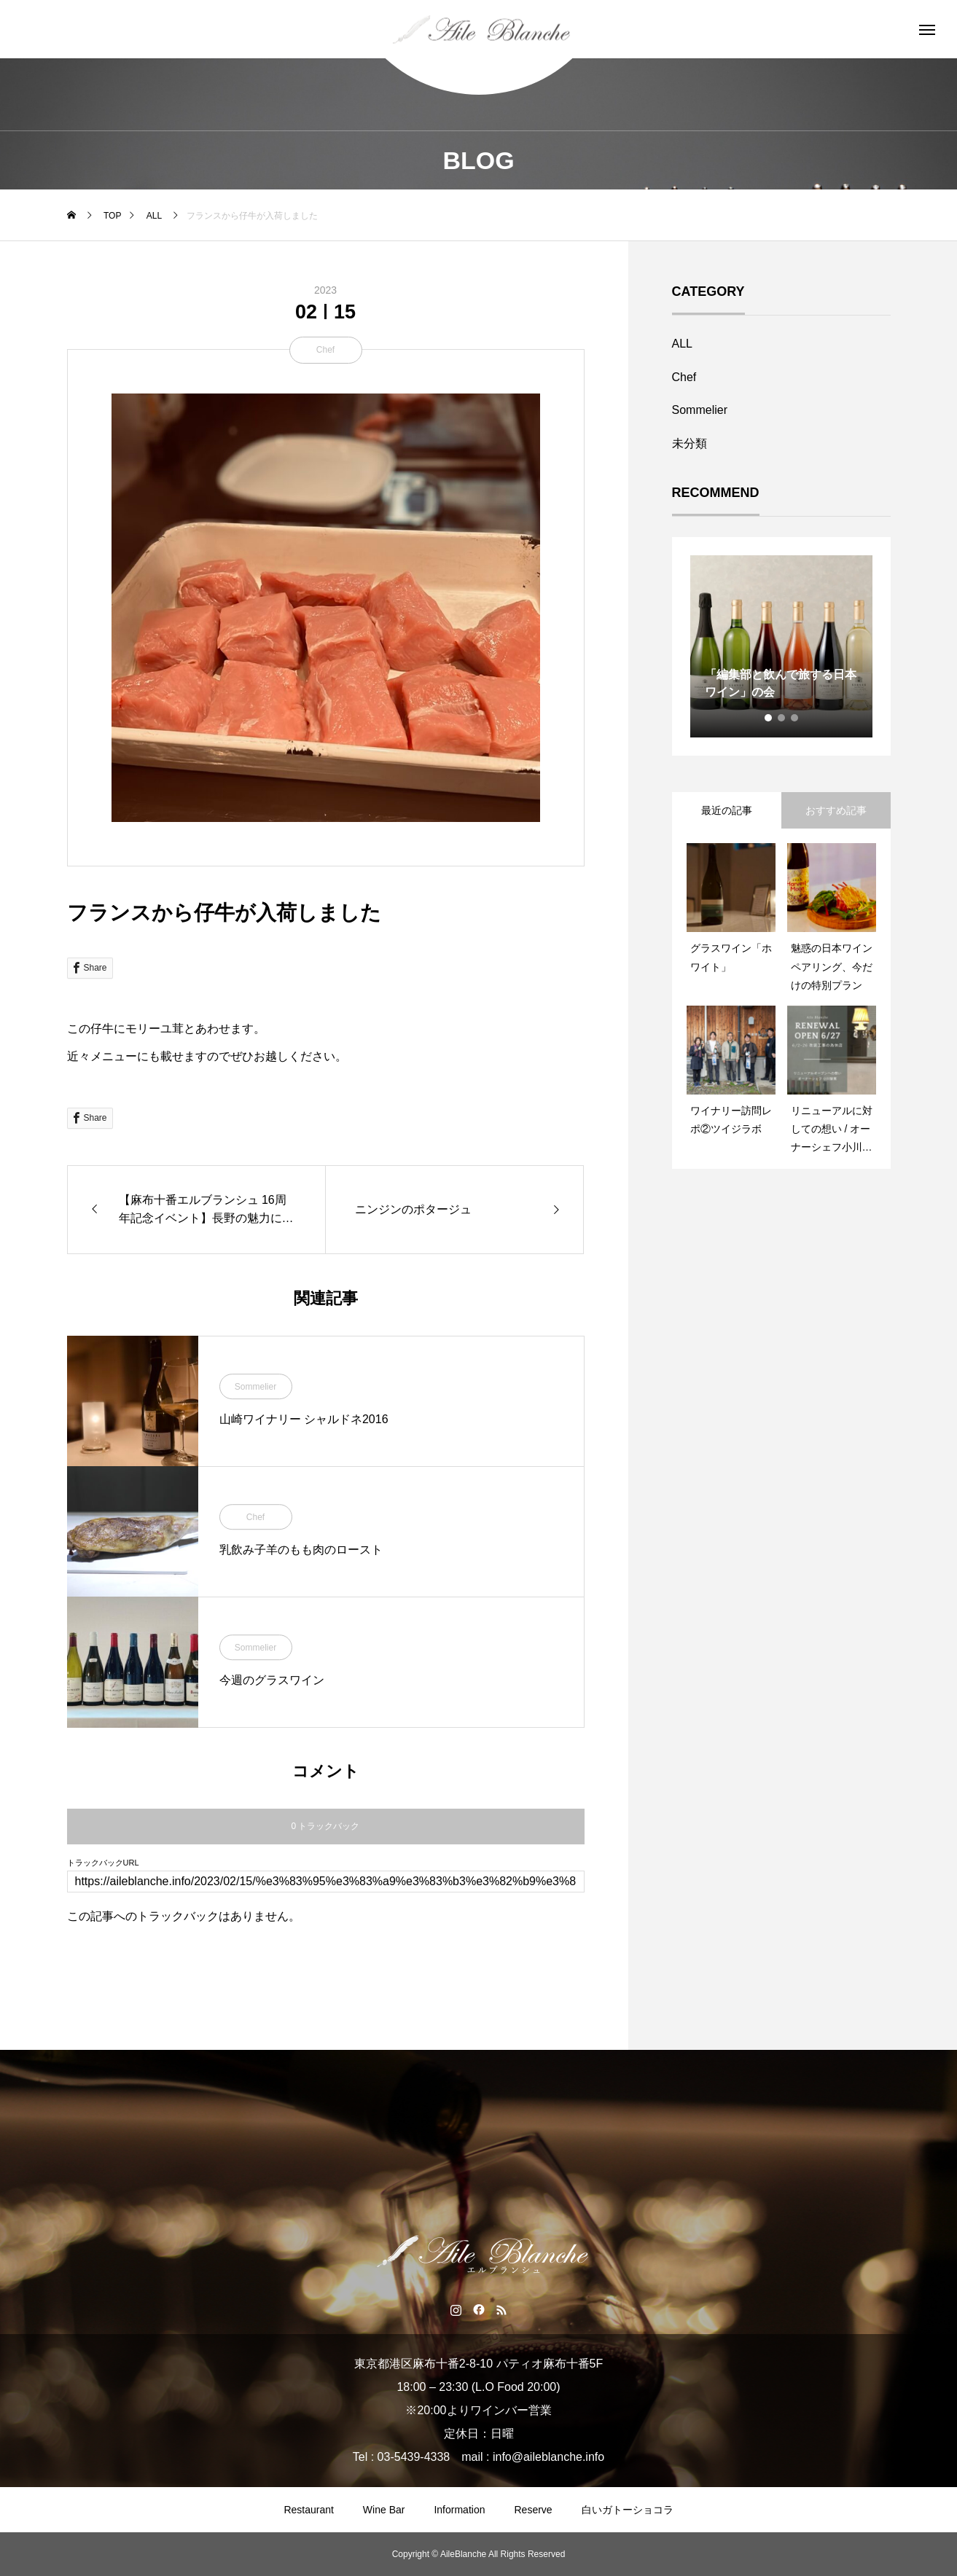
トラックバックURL (103, 1863)
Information (459, 2510)
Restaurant (308, 2510)
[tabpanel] (781, 646)
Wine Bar (384, 2510)
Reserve (533, 2510)
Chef (325, 350)
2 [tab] (782, 717)
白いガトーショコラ (627, 2510)
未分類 (689, 443)
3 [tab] (795, 717)
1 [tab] (769, 717)
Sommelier (255, 1387)
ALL (682, 343)
